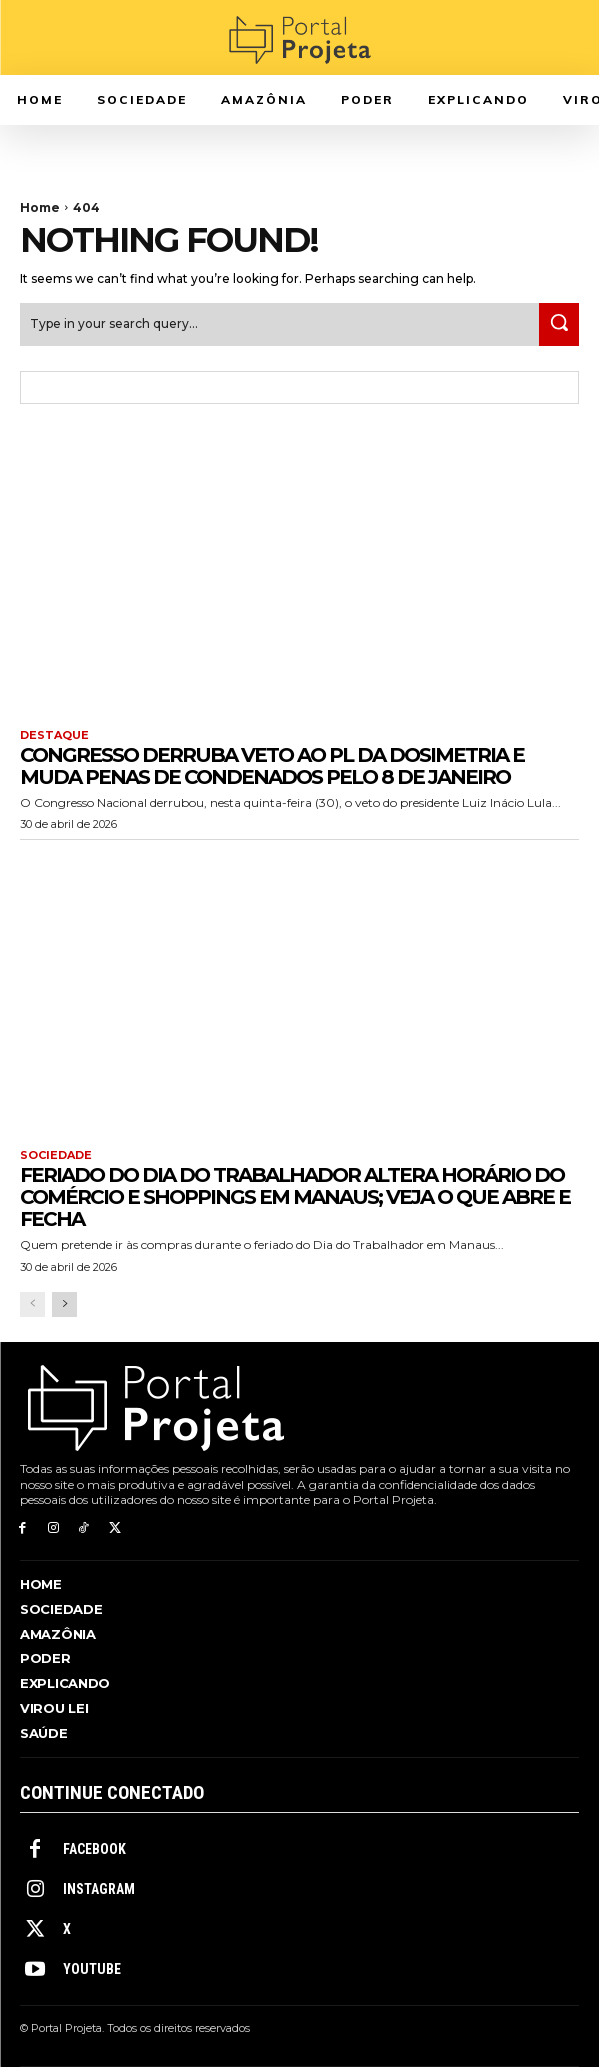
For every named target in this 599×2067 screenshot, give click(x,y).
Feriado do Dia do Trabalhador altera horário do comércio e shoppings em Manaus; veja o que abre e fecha (295, 1197)
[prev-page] (32, 1304)
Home (40, 207)
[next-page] (64, 1304)
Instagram (99, 1889)
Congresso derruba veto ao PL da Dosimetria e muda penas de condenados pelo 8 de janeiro (272, 766)
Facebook (94, 1849)
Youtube (92, 1969)
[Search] (559, 324)
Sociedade (56, 1155)
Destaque (54, 735)
